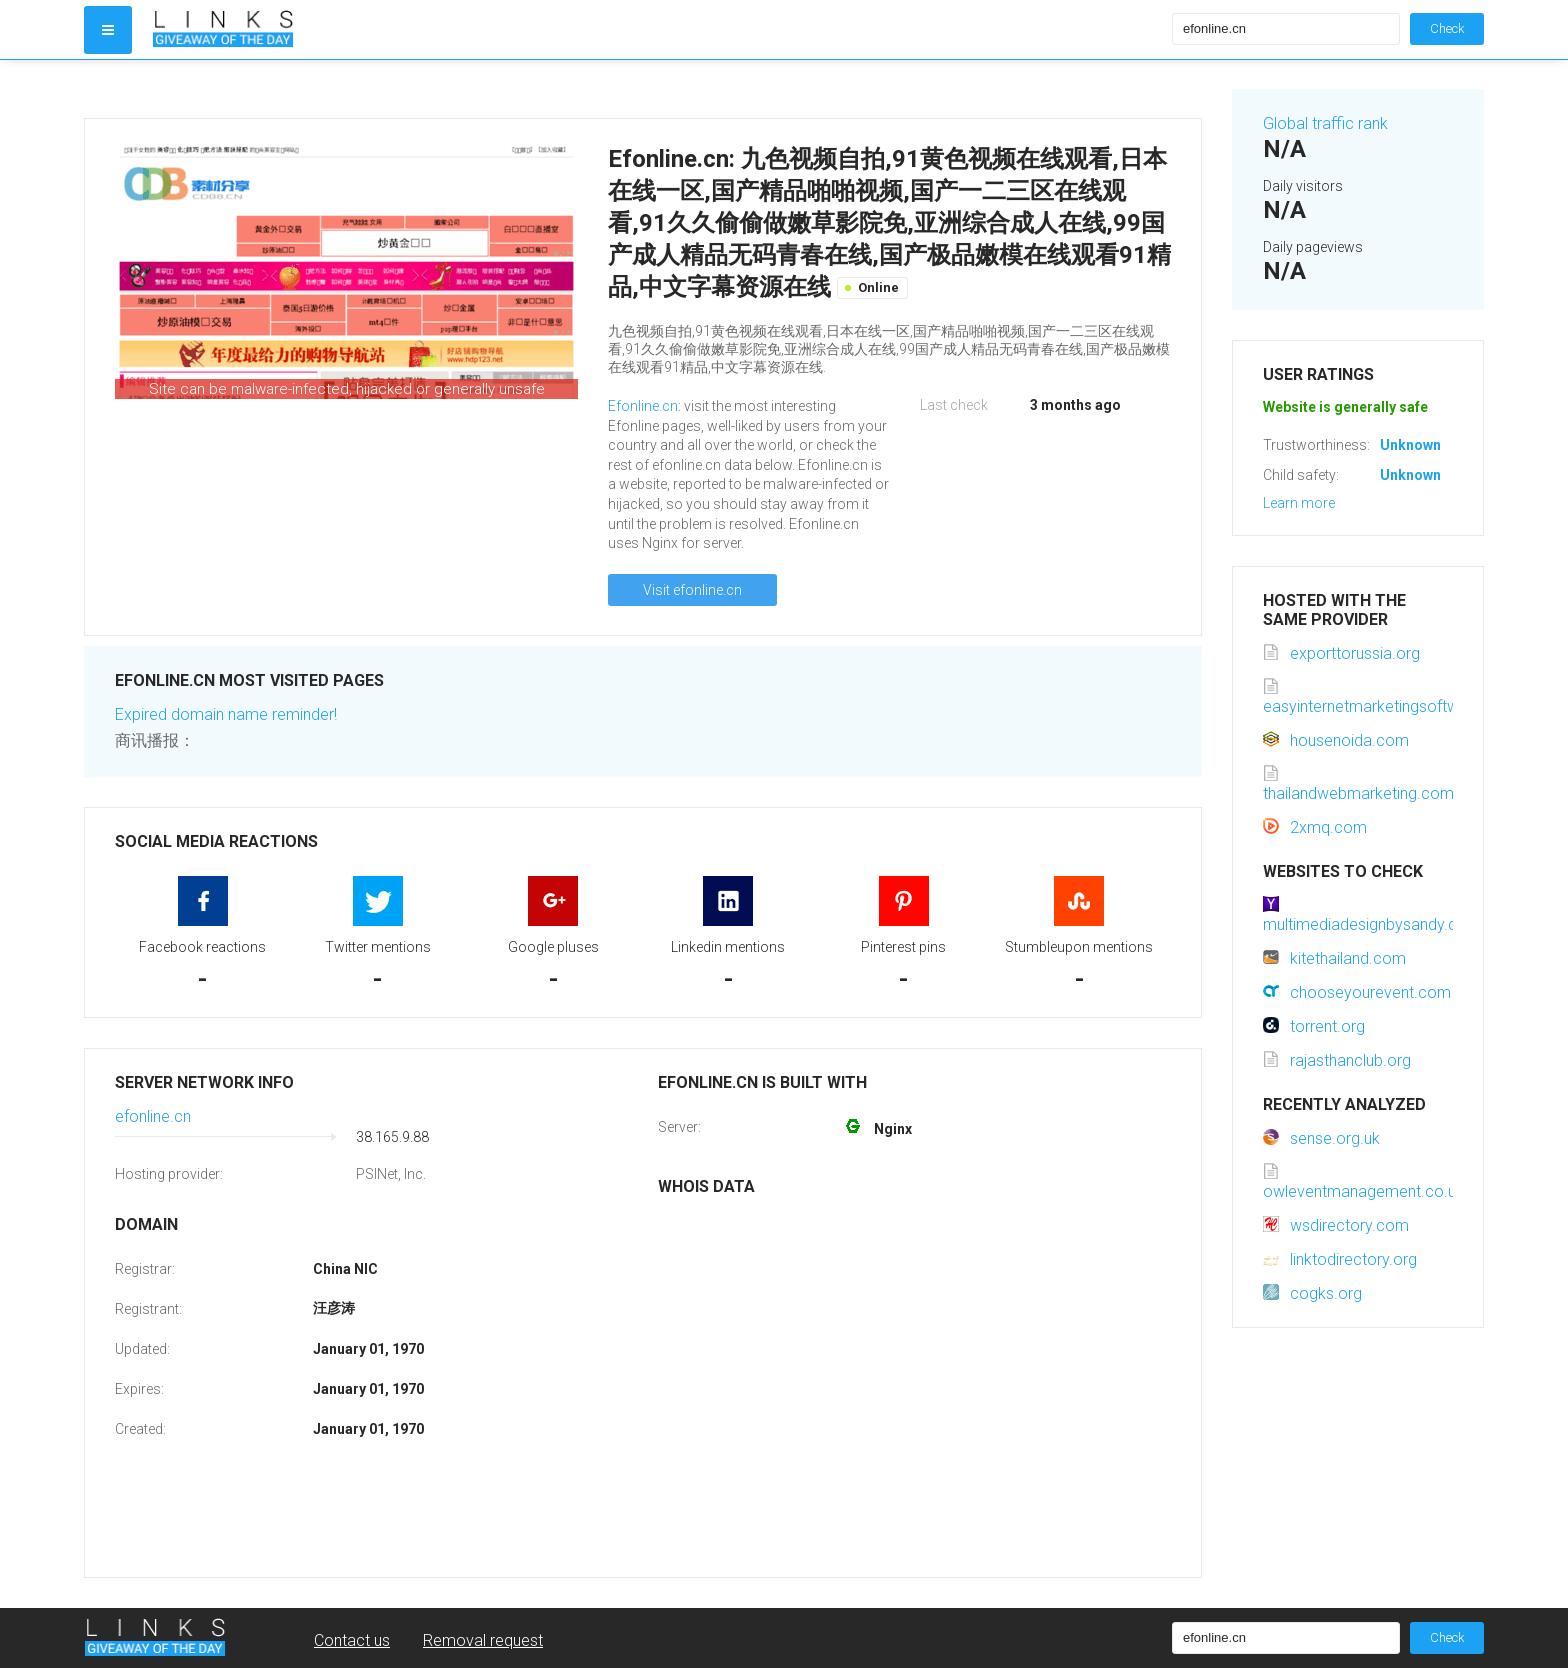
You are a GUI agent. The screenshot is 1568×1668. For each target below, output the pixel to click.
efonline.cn (153, 1116)
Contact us (352, 1640)
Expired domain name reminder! (226, 714)
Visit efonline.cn (692, 590)
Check (1447, 28)
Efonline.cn (643, 406)
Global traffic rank (1325, 123)
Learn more (1299, 503)
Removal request (483, 1640)
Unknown (1410, 445)
